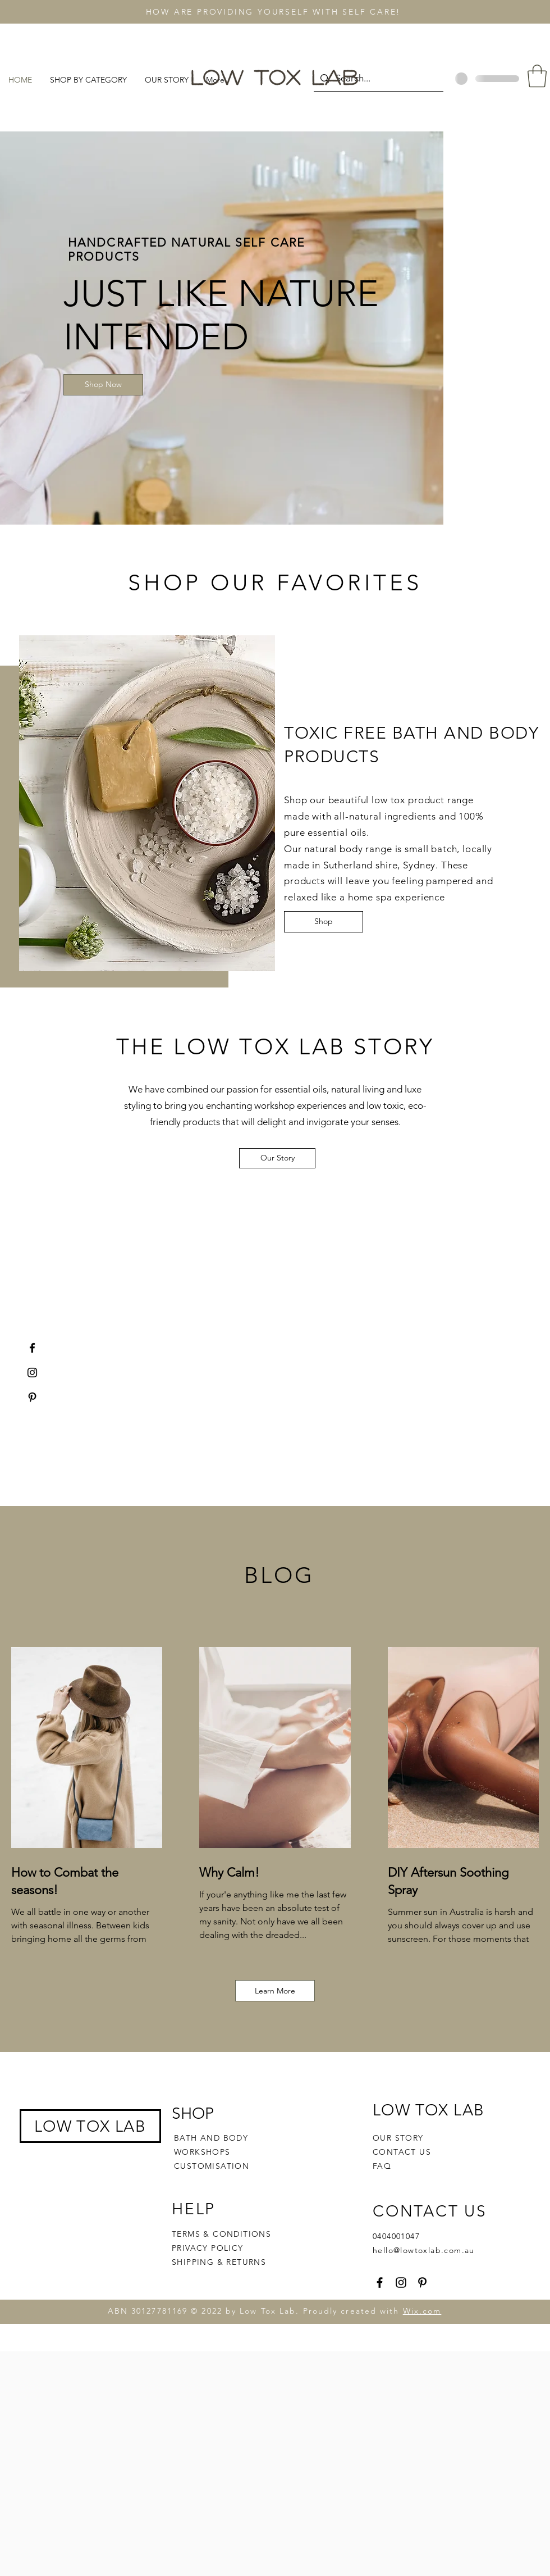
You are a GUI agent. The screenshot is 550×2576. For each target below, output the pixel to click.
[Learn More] (275, 1990)
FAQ (382, 2166)
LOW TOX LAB (90, 2126)
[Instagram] (32, 1372)
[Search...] (378, 78)
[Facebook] (32, 1347)
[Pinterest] (32, 1397)
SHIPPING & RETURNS (219, 2262)
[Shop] (323, 921)
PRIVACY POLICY (209, 2248)
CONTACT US (402, 2152)
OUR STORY (398, 2138)
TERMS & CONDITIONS (221, 2234)
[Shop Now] (103, 384)
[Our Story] (277, 1158)
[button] (537, 76)
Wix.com (422, 2311)
